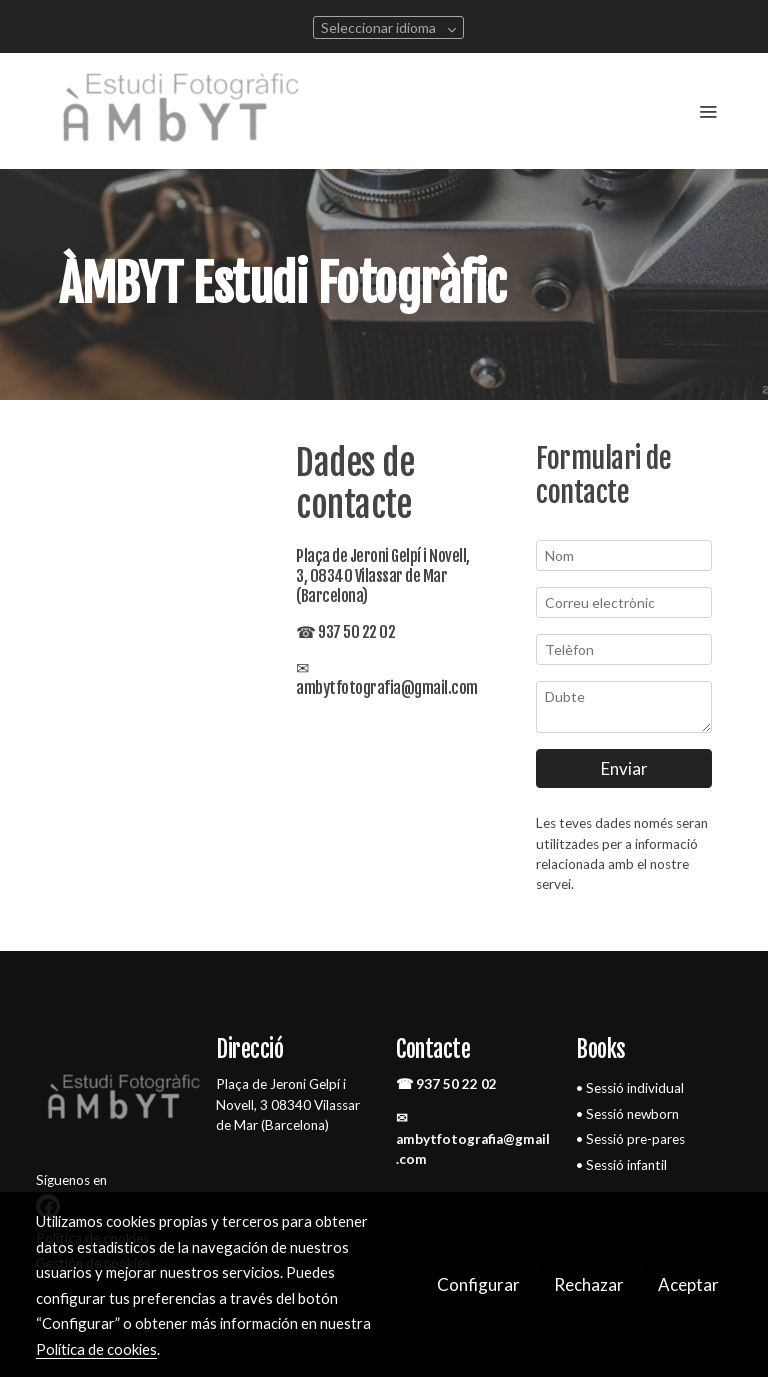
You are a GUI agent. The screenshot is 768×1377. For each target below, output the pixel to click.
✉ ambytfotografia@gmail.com (473, 1138)
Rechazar (589, 1284)
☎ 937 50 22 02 (446, 1084)
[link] (184, 111)
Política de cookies (96, 1349)
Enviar (624, 768)
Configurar (478, 1284)
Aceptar (688, 1284)
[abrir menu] (708, 111)
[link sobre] (114, 1103)
